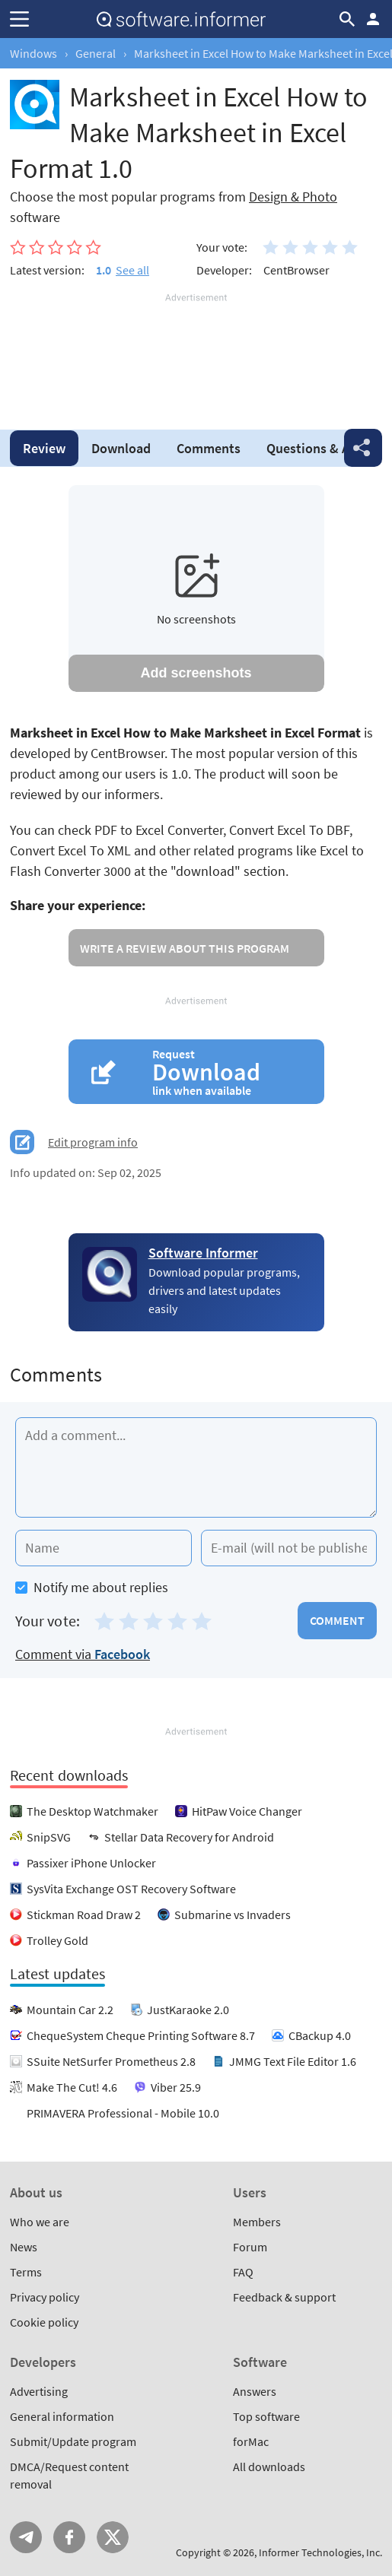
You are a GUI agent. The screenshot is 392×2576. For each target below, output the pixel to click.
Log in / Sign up (373, 19)
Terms (26, 2271)
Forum (250, 2246)
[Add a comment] (196, 1467)
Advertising (39, 2391)
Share (363, 448)
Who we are (39, 2221)
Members (257, 2221)
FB (69, 2537)
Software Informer (203, 1252)
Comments (209, 448)
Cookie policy (44, 2322)
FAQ (243, 2271)
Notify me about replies (91, 1587)
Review (44, 448)
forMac (251, 2441)
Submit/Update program (73, 2441)
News (23, 2246)
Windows (33, 53)
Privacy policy (44, 2297)
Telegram (26, 2537)
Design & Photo (293, 196)
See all (132, 270)
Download (121, 448)
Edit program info (93, 1142)
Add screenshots (195, 672)
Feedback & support (284, 2297)
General (95, 53)
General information (62, 2416)
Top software (266, 2416)
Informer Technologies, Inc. (320, 2552)
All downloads (269, 2466)
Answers (254, 2391)
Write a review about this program (184, 948)
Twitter (113, 2537)
